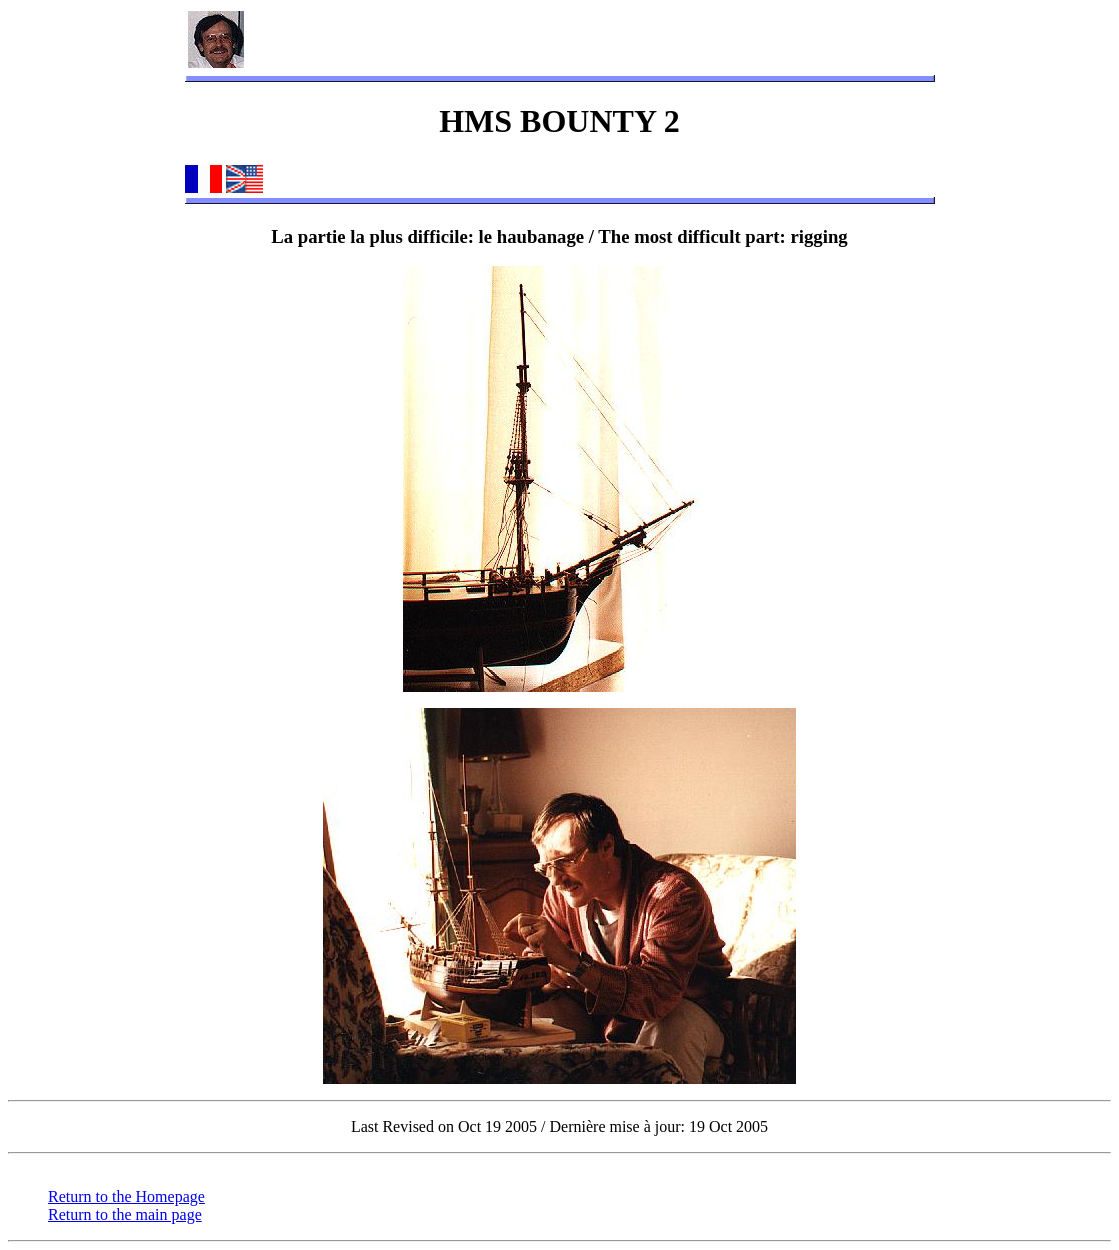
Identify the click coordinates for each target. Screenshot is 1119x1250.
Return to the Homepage (126, 1196)
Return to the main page (125, 1214)
